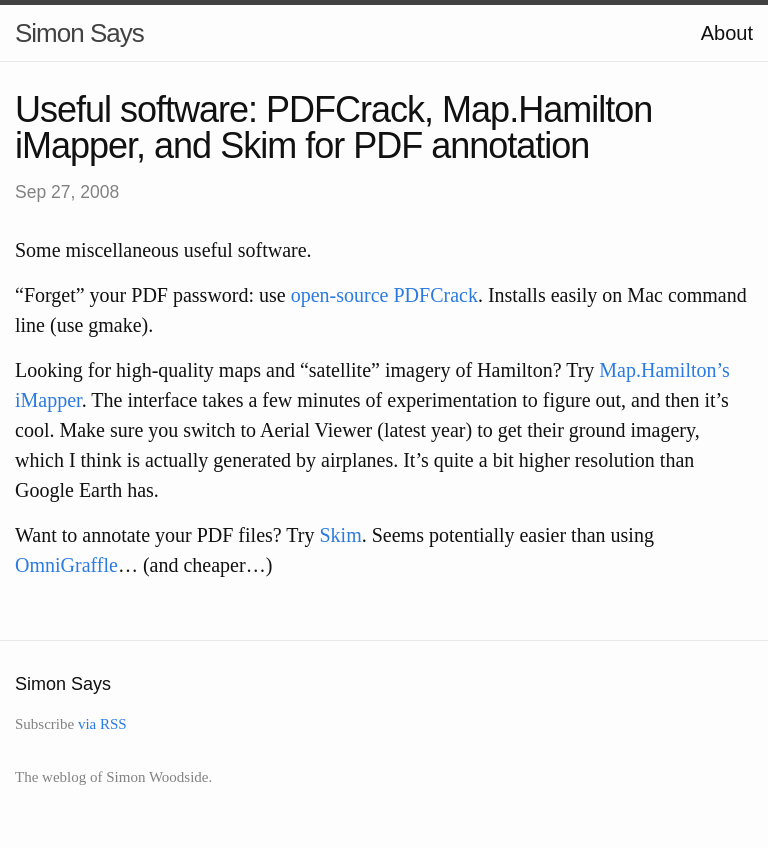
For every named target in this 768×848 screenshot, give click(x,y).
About (727, 33)
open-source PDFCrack (384, 295)
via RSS (102, 724)
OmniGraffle (66, 565)
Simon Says (79, 33)
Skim (340, 535)
